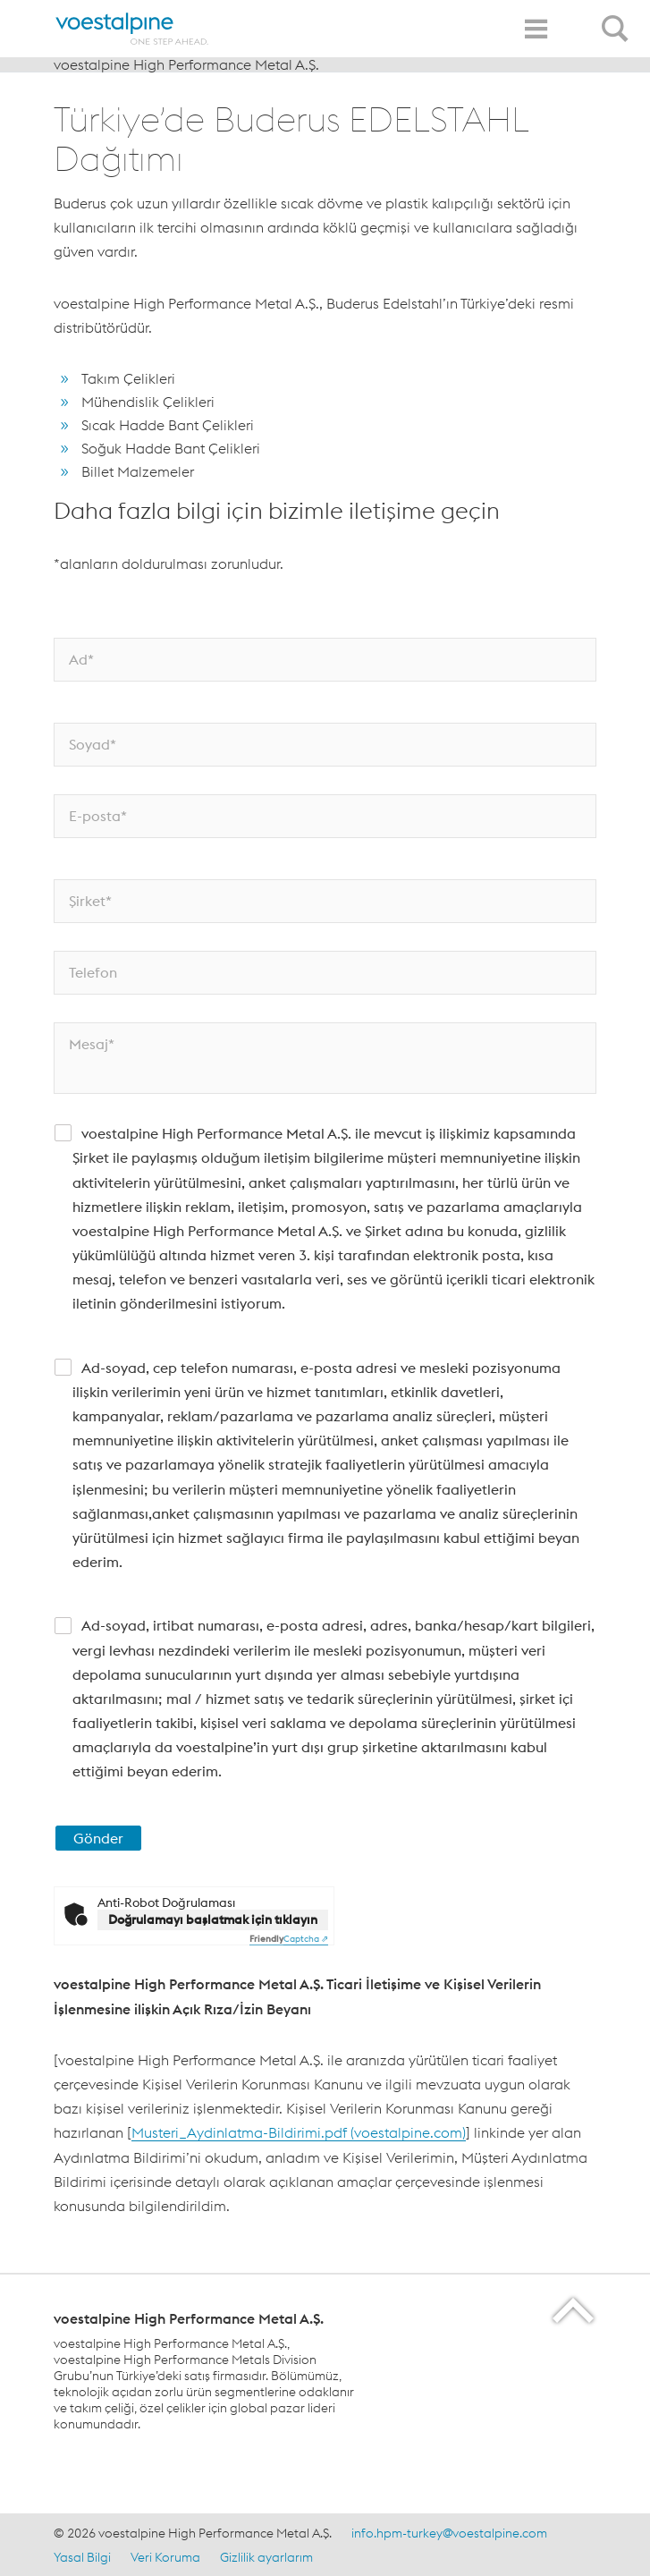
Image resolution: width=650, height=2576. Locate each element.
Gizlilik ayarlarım (266, 2557)
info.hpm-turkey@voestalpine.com (449, 2533)
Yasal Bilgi (82, 2557)
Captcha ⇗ (288, 1939)
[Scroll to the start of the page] (574, 2309)
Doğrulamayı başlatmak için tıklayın (212, 1919)
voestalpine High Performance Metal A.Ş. (186, 64)
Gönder (98, 1838)
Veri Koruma (165, 2557)
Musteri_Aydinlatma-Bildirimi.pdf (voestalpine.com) (298, 2132)
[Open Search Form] (618, 19)
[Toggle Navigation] (535, 29)
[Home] (132, 28)
